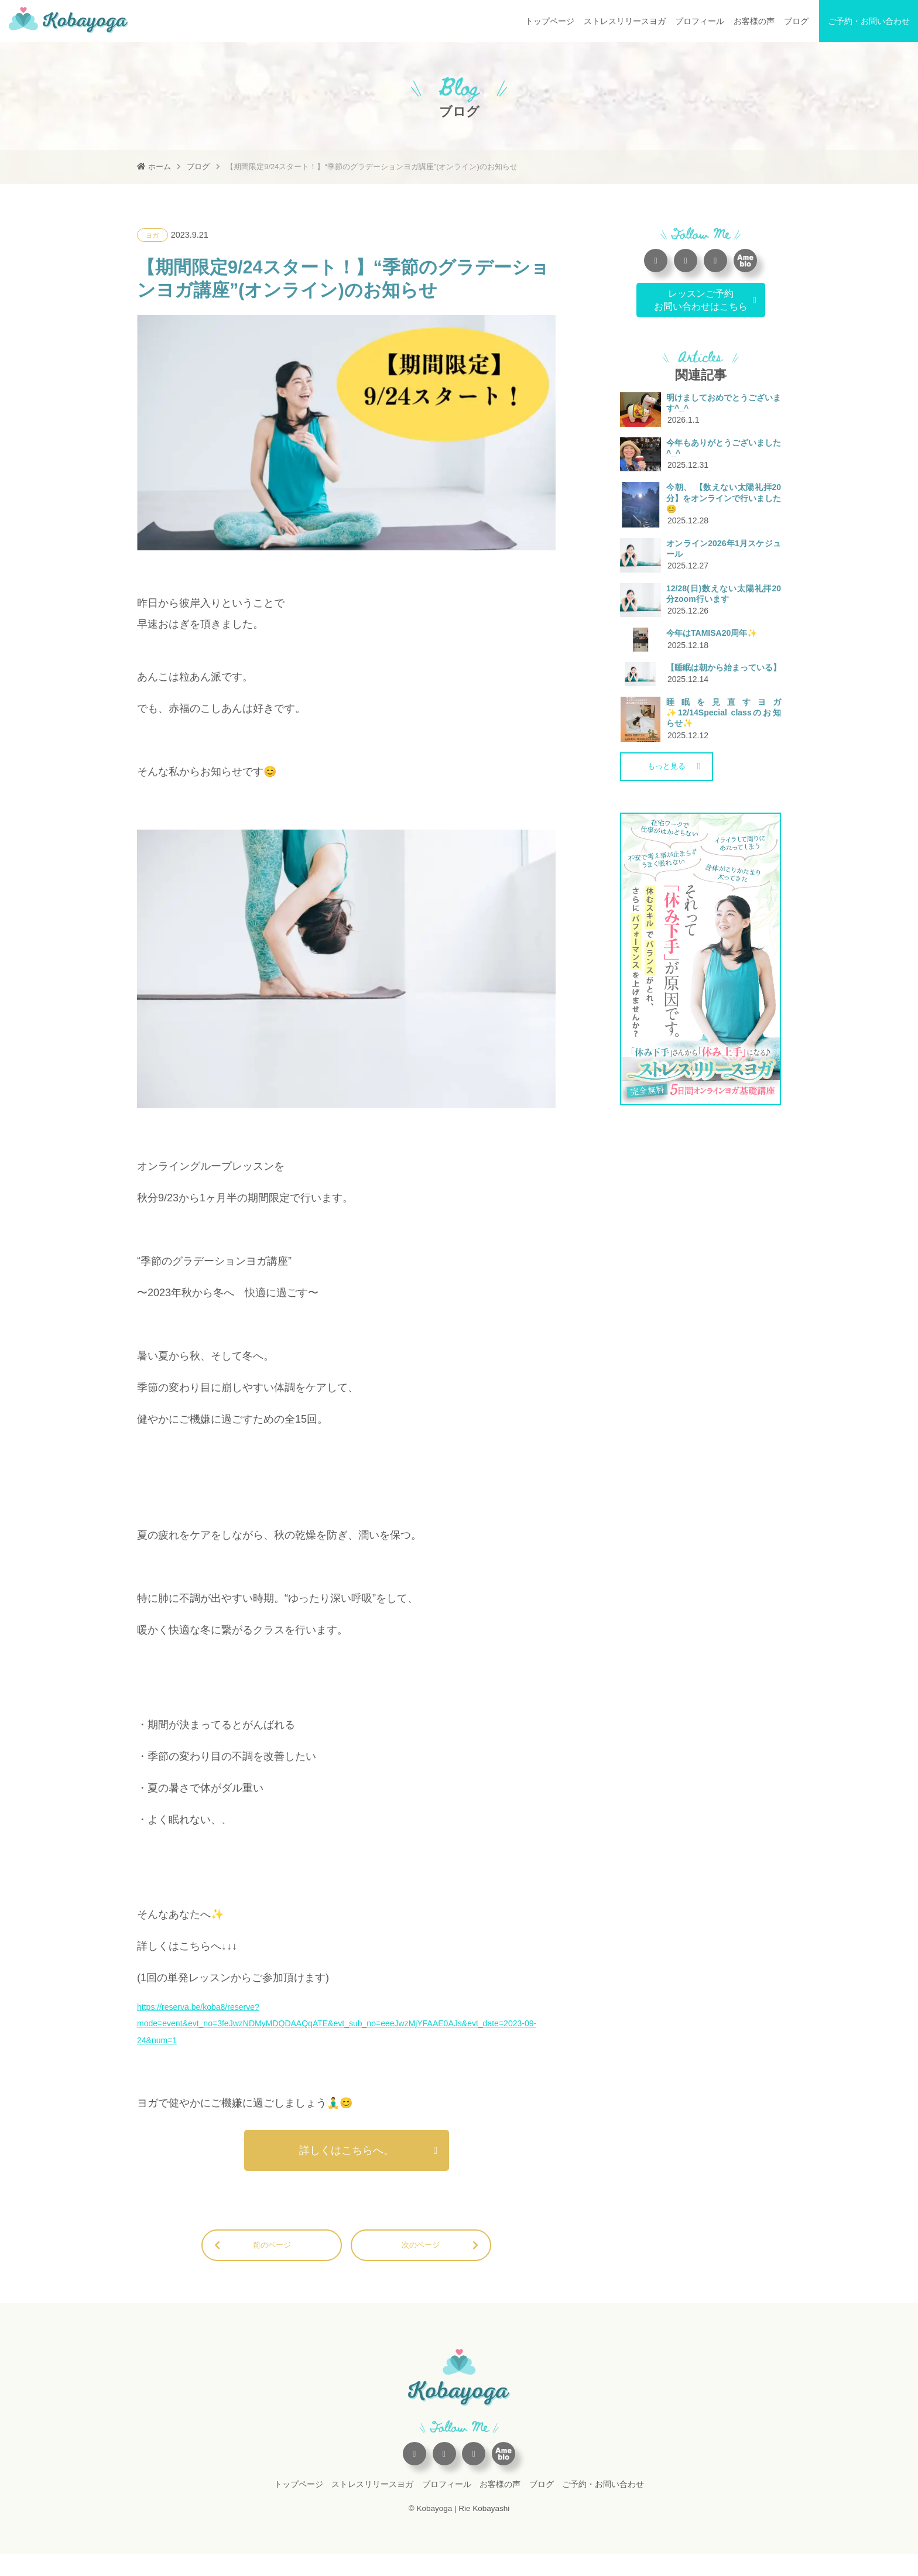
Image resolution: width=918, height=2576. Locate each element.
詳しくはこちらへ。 (346, 2167)
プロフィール (699, 21)
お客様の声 (754, 21)
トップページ (549, 21)
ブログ (796, 21)
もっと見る (671, 871)
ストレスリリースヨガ (625, 21)
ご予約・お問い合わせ (869, 21)
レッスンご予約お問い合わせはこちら (701, 299)
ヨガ (154, 234)
